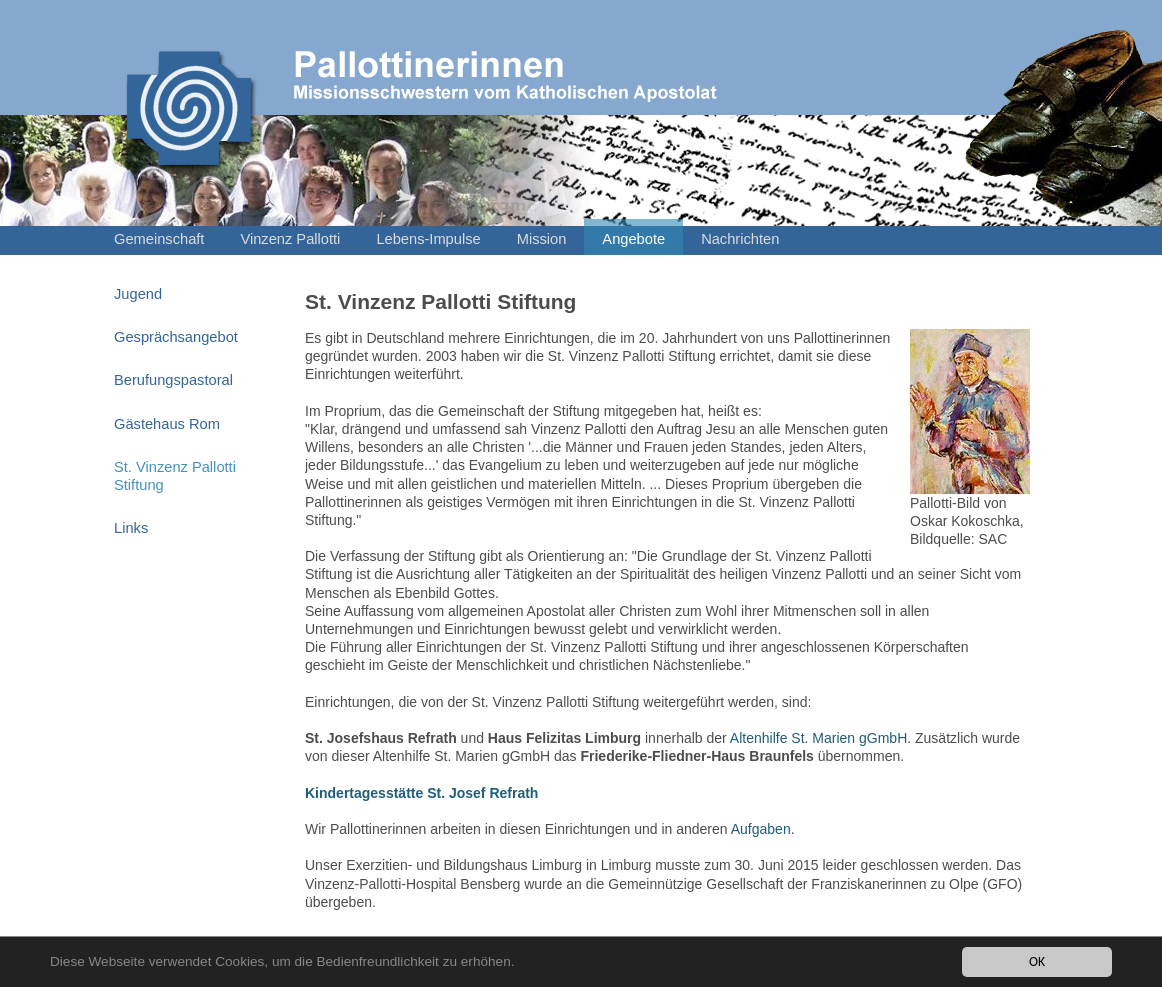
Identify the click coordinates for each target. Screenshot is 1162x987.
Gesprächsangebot (176, 337)
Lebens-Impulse (428, 239)
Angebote (633, 239)
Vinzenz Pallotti (290, 239)
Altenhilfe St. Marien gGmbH (818, 738)
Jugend (138, 294)
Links (131, 528)
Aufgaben (761, 829)
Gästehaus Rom (167, 424)
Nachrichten (740, 239)
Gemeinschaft (159, 239)
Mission (542, 239)
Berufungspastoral (173, 380)
